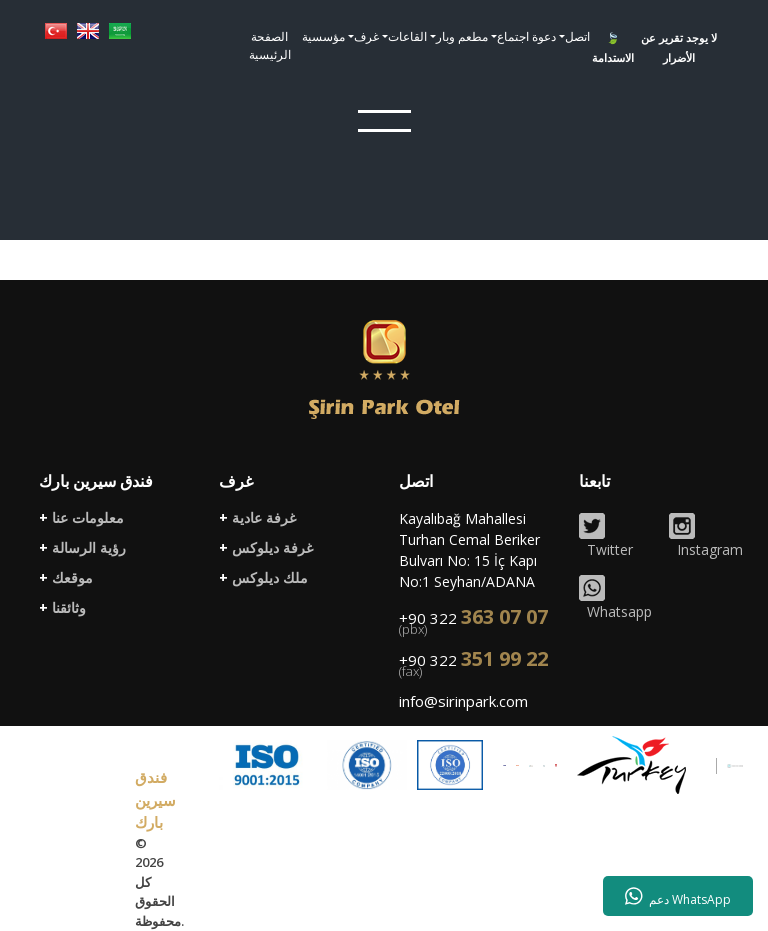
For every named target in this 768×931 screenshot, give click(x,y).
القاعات (407, 36)
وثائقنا (62, 608)
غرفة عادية (257, 518)
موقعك (66, 578)
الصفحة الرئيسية (270, 45)
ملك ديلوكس (263, 578)
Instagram (706, 536)
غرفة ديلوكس (266, 548)
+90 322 (473, 623)
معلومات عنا (81, 518)
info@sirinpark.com (463, 701)
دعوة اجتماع (526, 36)
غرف (366, 36)
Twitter (606, 536)
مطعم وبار (462, 36)
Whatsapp (615, 598)
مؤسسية (323, 36)
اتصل (577, 36)
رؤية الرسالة (82, 548)
